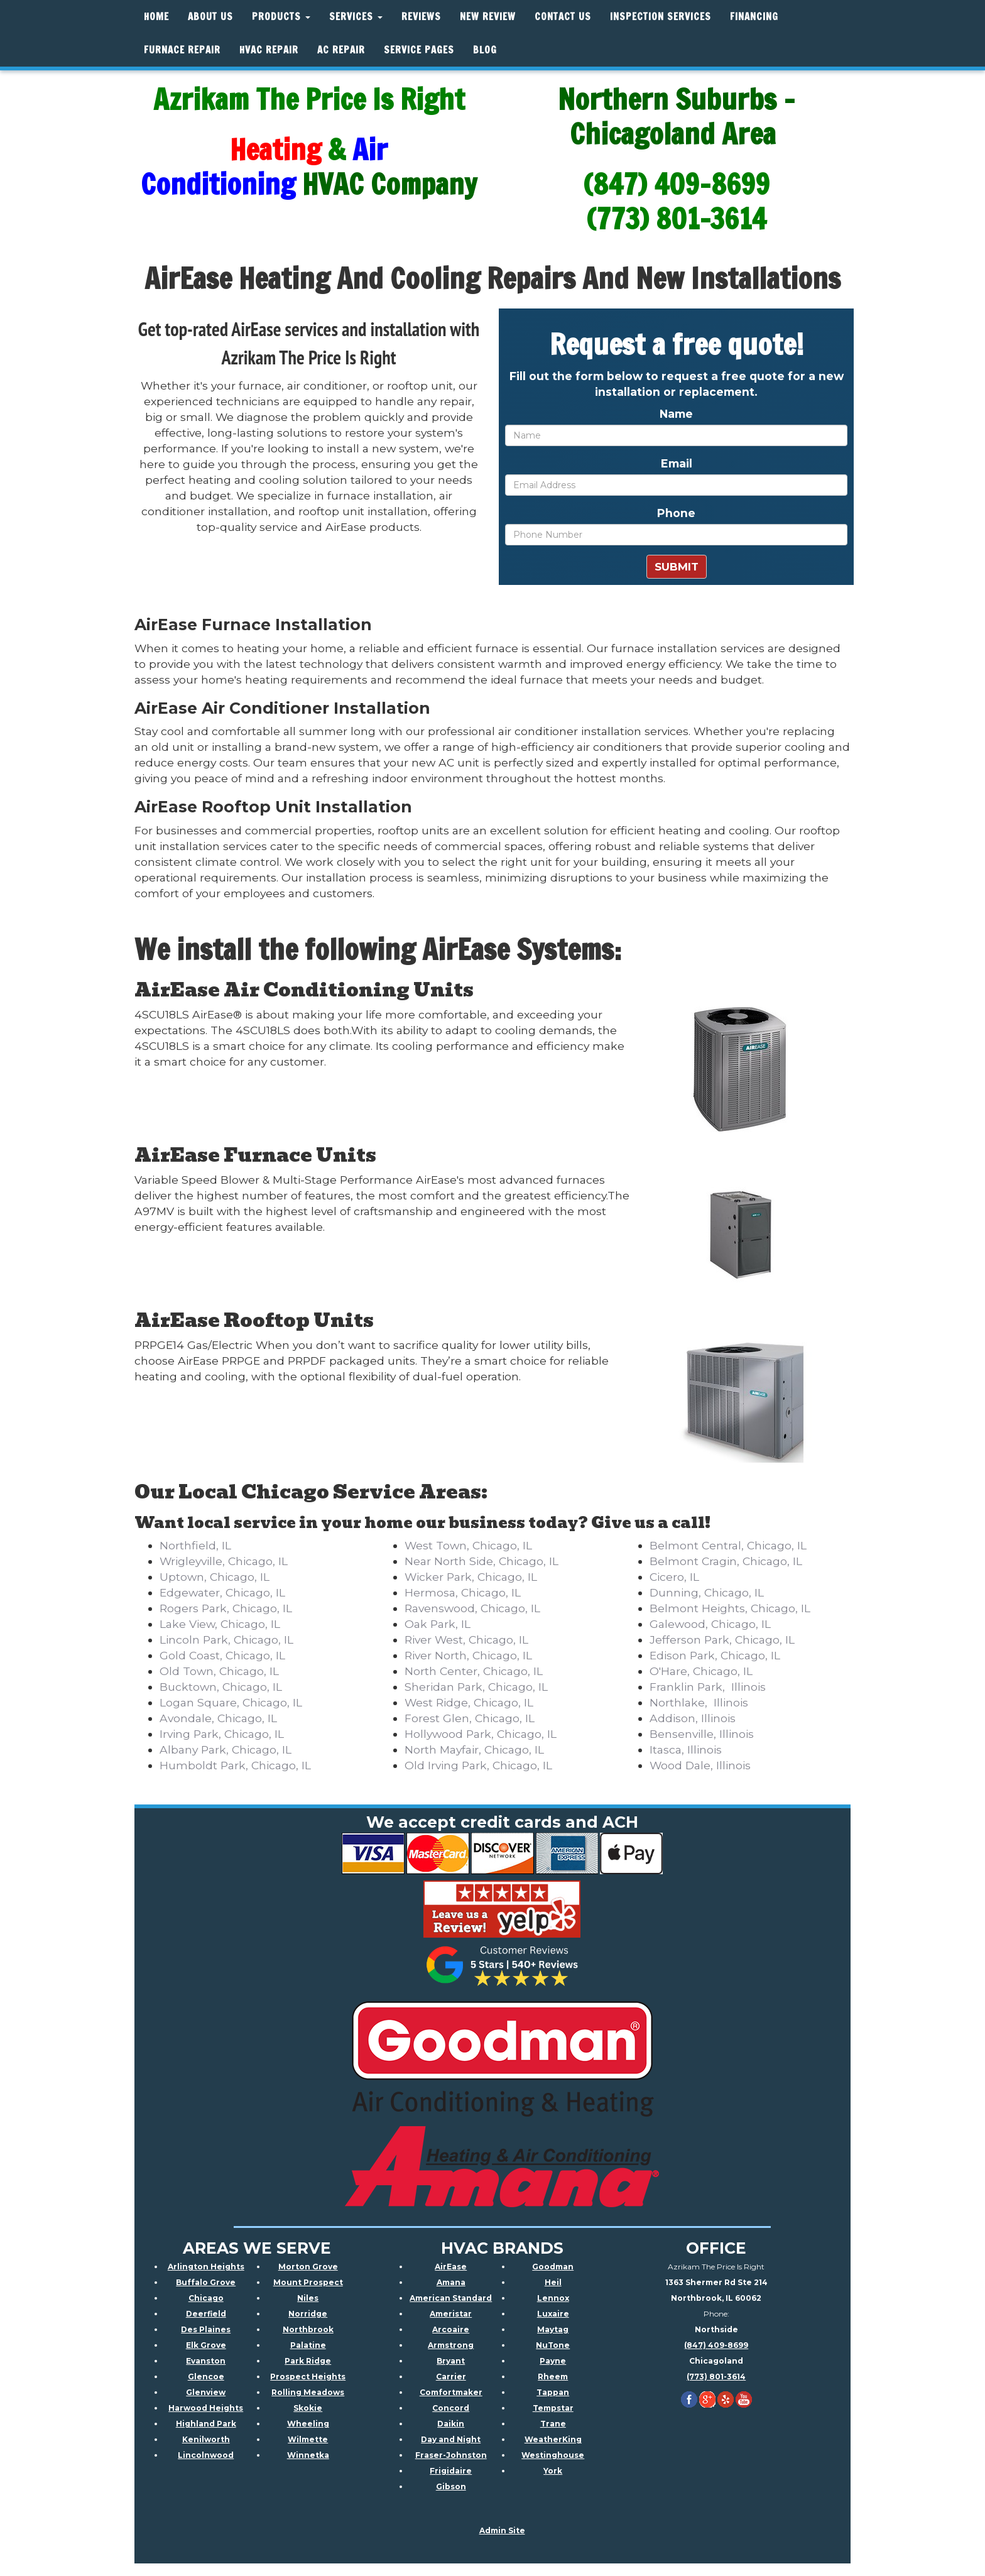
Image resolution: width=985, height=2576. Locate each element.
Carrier (451, 2376)
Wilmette (308, 2439)
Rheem (553, 2376)
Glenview (206, 2392)
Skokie (307, 2408)
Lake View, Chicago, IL (220, 1623)
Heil (553, 2282)
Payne (553, 2361)
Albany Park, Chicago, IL (225, 1749)
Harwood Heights (205, 2408)
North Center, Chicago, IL (474, 1671)
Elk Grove (206, 2345)
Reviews (421, 16)
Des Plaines (206, 2329)
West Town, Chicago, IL (468, 1545)
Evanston (206, 2361)
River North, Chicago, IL (468, 1655)
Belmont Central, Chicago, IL (728, 1545)
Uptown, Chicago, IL (214, 1576)
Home (156, 16)
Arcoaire (450, 2329)
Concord (450, 2408)
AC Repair (341, 50)
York (552, 2470)
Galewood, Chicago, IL (710, 1623)
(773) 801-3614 (716, 2376)
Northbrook (308, 2329)
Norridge (307, 2313)
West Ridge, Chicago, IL (469, 1702)
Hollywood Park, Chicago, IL (481, 1733)
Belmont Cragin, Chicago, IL (726, 1561)
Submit (677, 566)
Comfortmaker (451, 2392)
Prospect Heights (308, 2376)
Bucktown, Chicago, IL (221, 1686)
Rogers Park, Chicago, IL (226, 1608)
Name (676, 413)
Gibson (451, 2486)
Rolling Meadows (307, 2392)
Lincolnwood (206, 2455)
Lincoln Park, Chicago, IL (226, 1639)
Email (676, 463)
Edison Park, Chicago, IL (715, 1655)
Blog (485, 50)
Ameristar (451, 2313)
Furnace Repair (182, 50)
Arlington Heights (206, 2266)
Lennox (553, 2298)
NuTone (553, 2345)
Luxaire (553, 2313)
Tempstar (553, 2408)
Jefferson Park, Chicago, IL (722, 1639)
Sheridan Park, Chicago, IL (476, 1686)
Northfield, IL (195, 1545)
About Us (210, 16)
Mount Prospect (308, 2282)
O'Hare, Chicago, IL (701, 1671)
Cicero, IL (674, 1576)
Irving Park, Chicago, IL (222, 1733)
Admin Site (502, 2530)
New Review (488, 16)
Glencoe (206, 2376)
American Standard (451, 2298)
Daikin (450, 2423)
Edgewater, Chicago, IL (222, 1592)
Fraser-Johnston (451, 2455)
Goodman (553, 2266)
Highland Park (206, 2423)
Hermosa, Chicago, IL (463, 1592)
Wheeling (308, 2423)
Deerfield (206, 2313)
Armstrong (451, 2345)
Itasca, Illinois (686, 1749)
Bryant (451, 2361)
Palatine (308, 2345)
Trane (553, 2423)
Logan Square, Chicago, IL (231, 1702)
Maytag (553, 2329)
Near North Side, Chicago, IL (481, 1561)
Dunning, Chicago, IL (707, 1592)
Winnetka (308, 2455)
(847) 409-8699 (716, 2345)
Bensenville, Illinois (702, 1733)
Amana (451, 2282)
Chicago (206, 2298)
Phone (676, 513)
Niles (307, 2298)
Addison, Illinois (693, 1718)
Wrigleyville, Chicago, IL (224, 1561)
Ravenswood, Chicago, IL (472, 1608)
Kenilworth (206, 2439)
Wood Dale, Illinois (700, 1765)
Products (281, 16)
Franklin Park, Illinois (708, 1686)
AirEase (451, 2266)
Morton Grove (308, 2266)
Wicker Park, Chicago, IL (471, 1576)
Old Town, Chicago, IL (219, 1671)
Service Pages (419, 50)
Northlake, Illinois (699, 1702)
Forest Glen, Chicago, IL (470, 1718)
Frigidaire (451, 2470)
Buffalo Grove (206, 2282)
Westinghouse (552, 2455)
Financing (754, 16)
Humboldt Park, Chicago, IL (235, 1765)
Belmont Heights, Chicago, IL (730, 1608)
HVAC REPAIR (268, 50)
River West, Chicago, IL (466, 1639)
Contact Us (563, 16)
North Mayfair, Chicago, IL (474, 1749)
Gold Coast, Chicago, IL (222, 1655)
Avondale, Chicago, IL (218, 1718)
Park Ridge (308, 2361)
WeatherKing (553, 2439)
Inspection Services (660, 16)
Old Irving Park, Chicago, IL (478, 1765)
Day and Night (451, 2439)
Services (356, 16)
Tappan (552, 2392)
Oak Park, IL (438, 1623)
